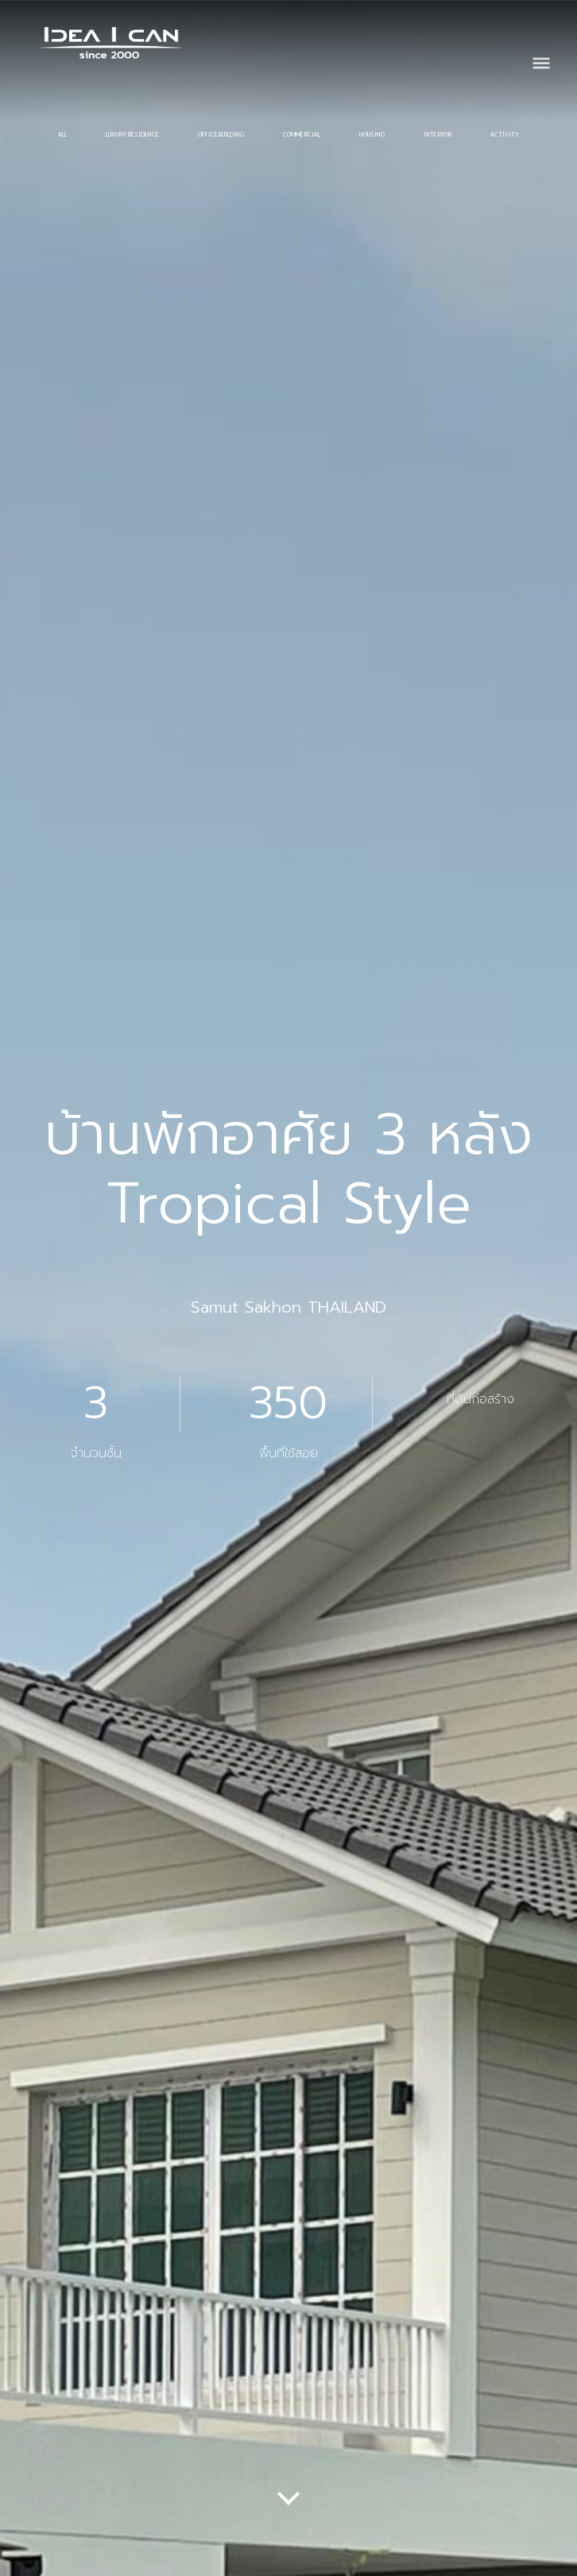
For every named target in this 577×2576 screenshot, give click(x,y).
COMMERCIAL (301, 134)
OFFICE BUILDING (221, 134)
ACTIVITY (504, 134)
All (62, 134)
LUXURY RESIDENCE (132, 134)
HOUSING (372, 134)
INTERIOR (437, 134)
